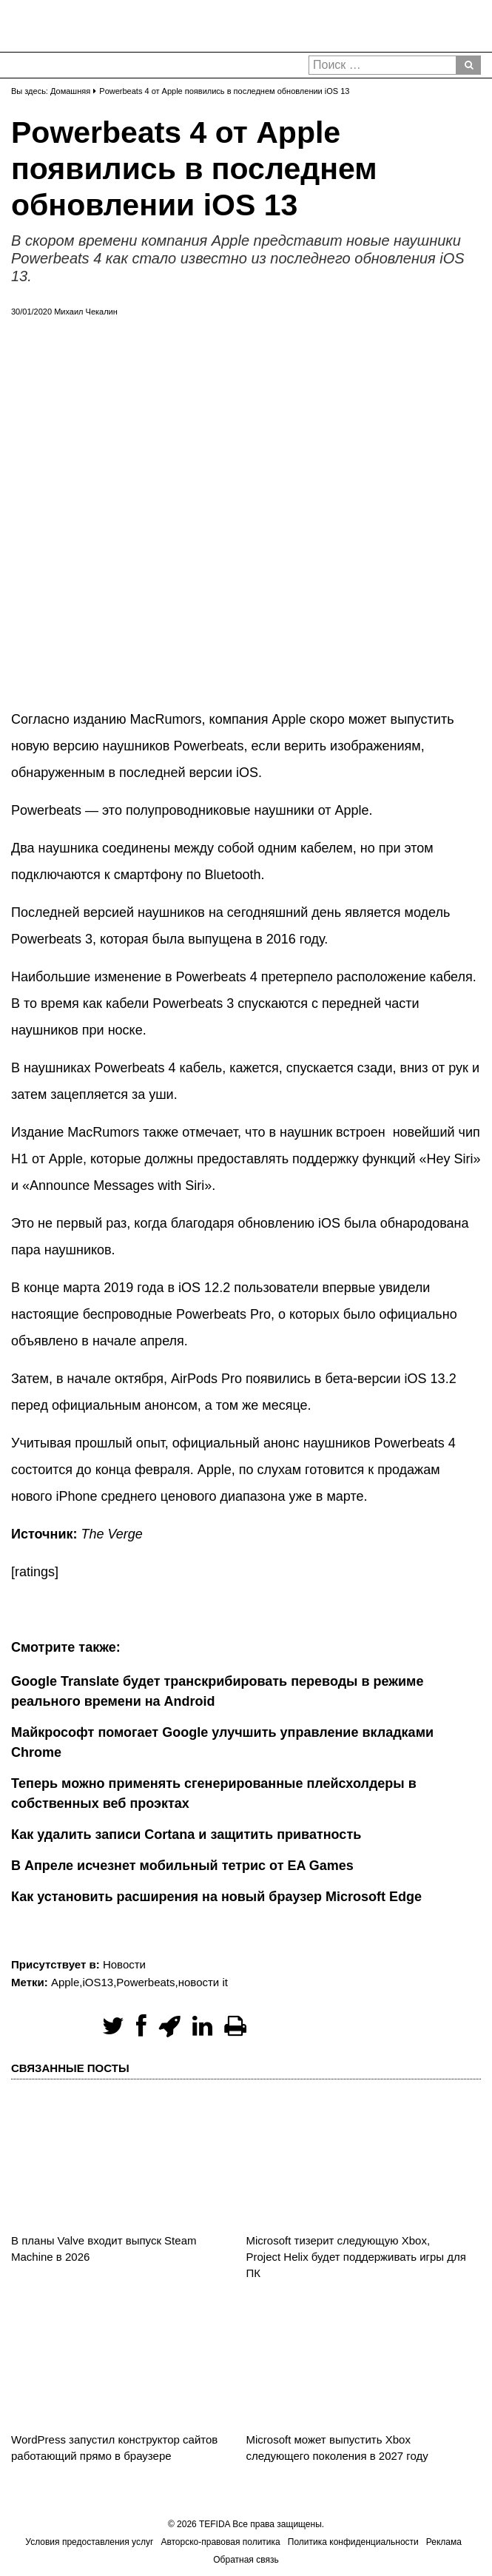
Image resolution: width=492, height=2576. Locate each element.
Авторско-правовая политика (220, 2542)
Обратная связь (245, 2560)
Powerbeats (145, 1982)
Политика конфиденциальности (353, 2542)
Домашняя (70, 91)
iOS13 (97, 1982)
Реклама (444, 2542)
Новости (124, 1964)
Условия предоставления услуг (89, 2542)
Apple (65, 1982)
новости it (203, 1982)
